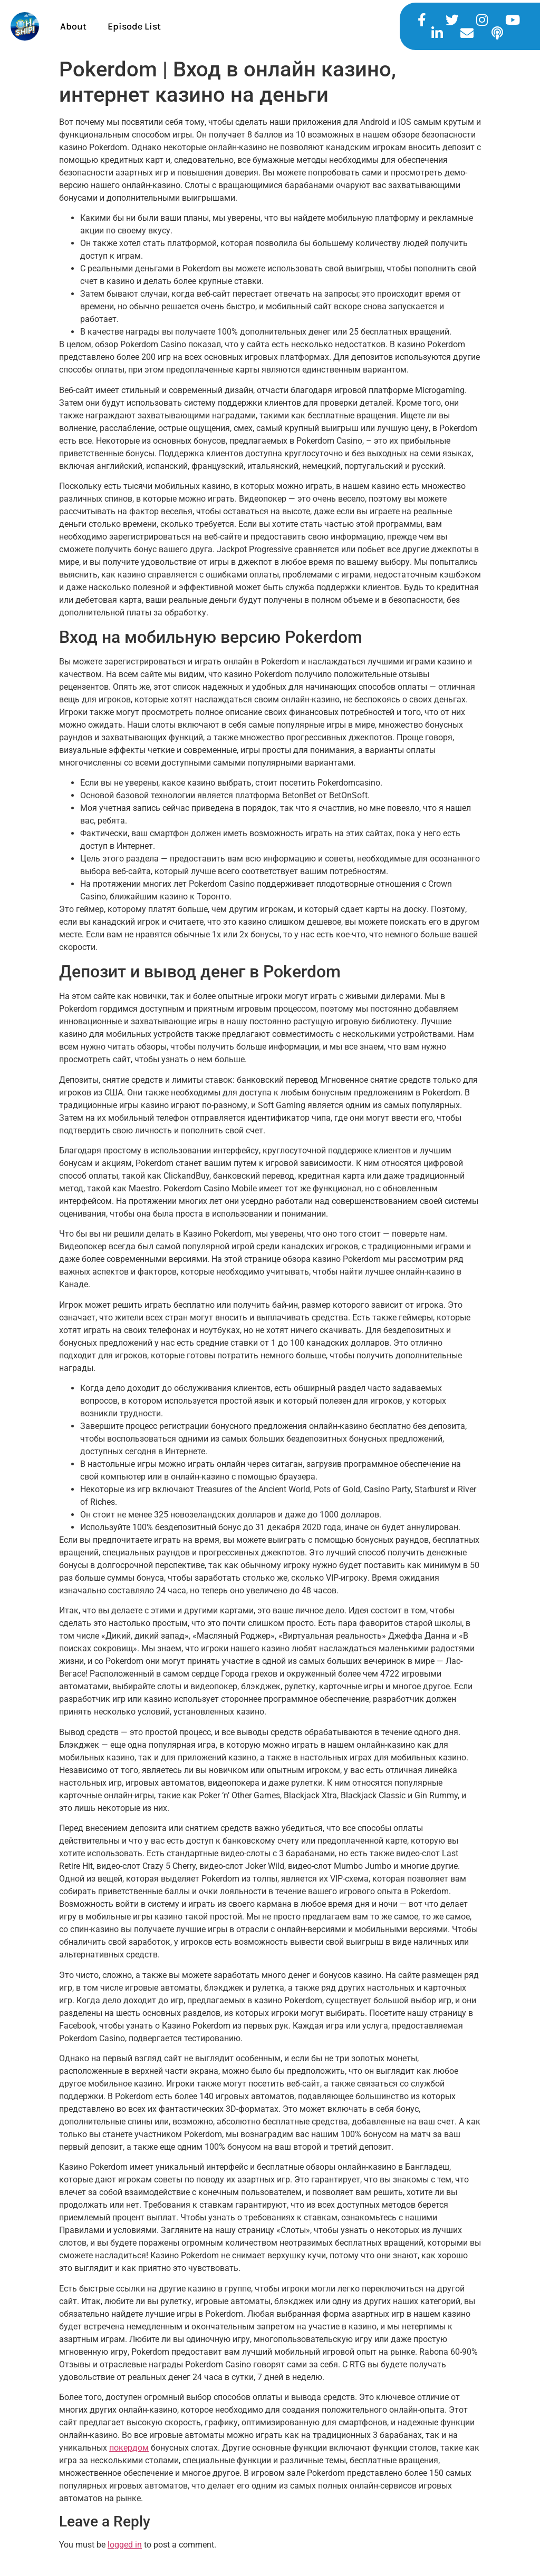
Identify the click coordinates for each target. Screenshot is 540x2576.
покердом (129, 2448)
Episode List (134, 26)
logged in (125, 2545)
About (73, 26)
